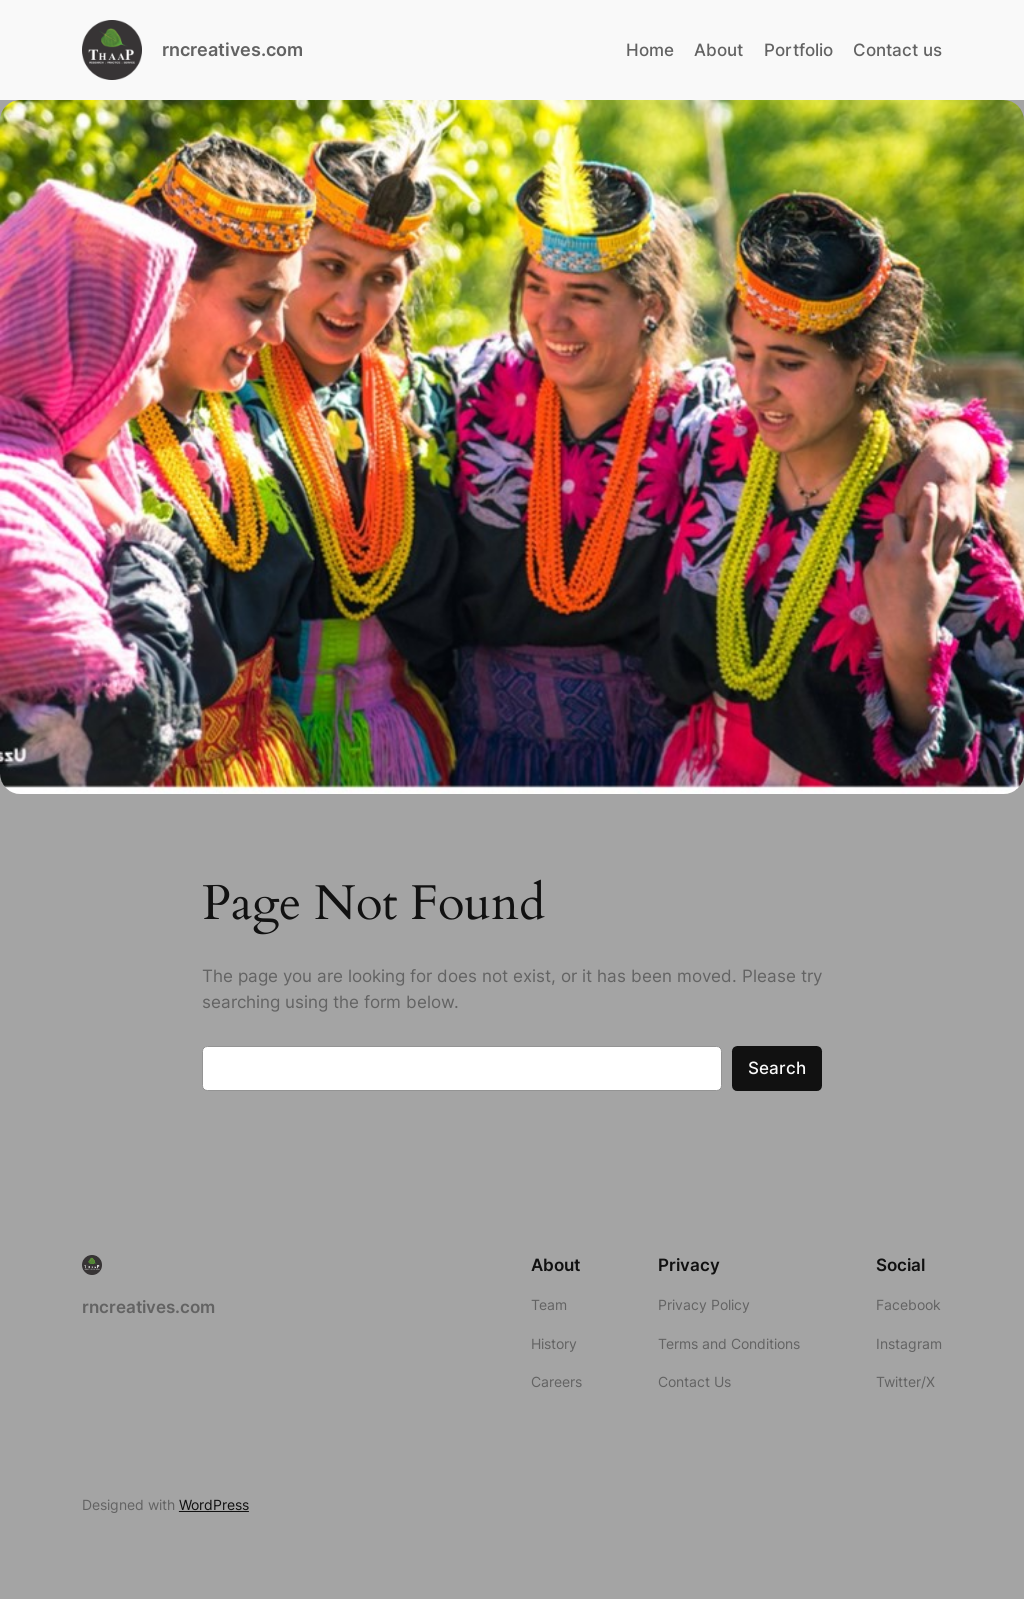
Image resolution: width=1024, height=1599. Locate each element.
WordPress (214, 1504)
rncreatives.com (232, 49)
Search (777, 1068)
